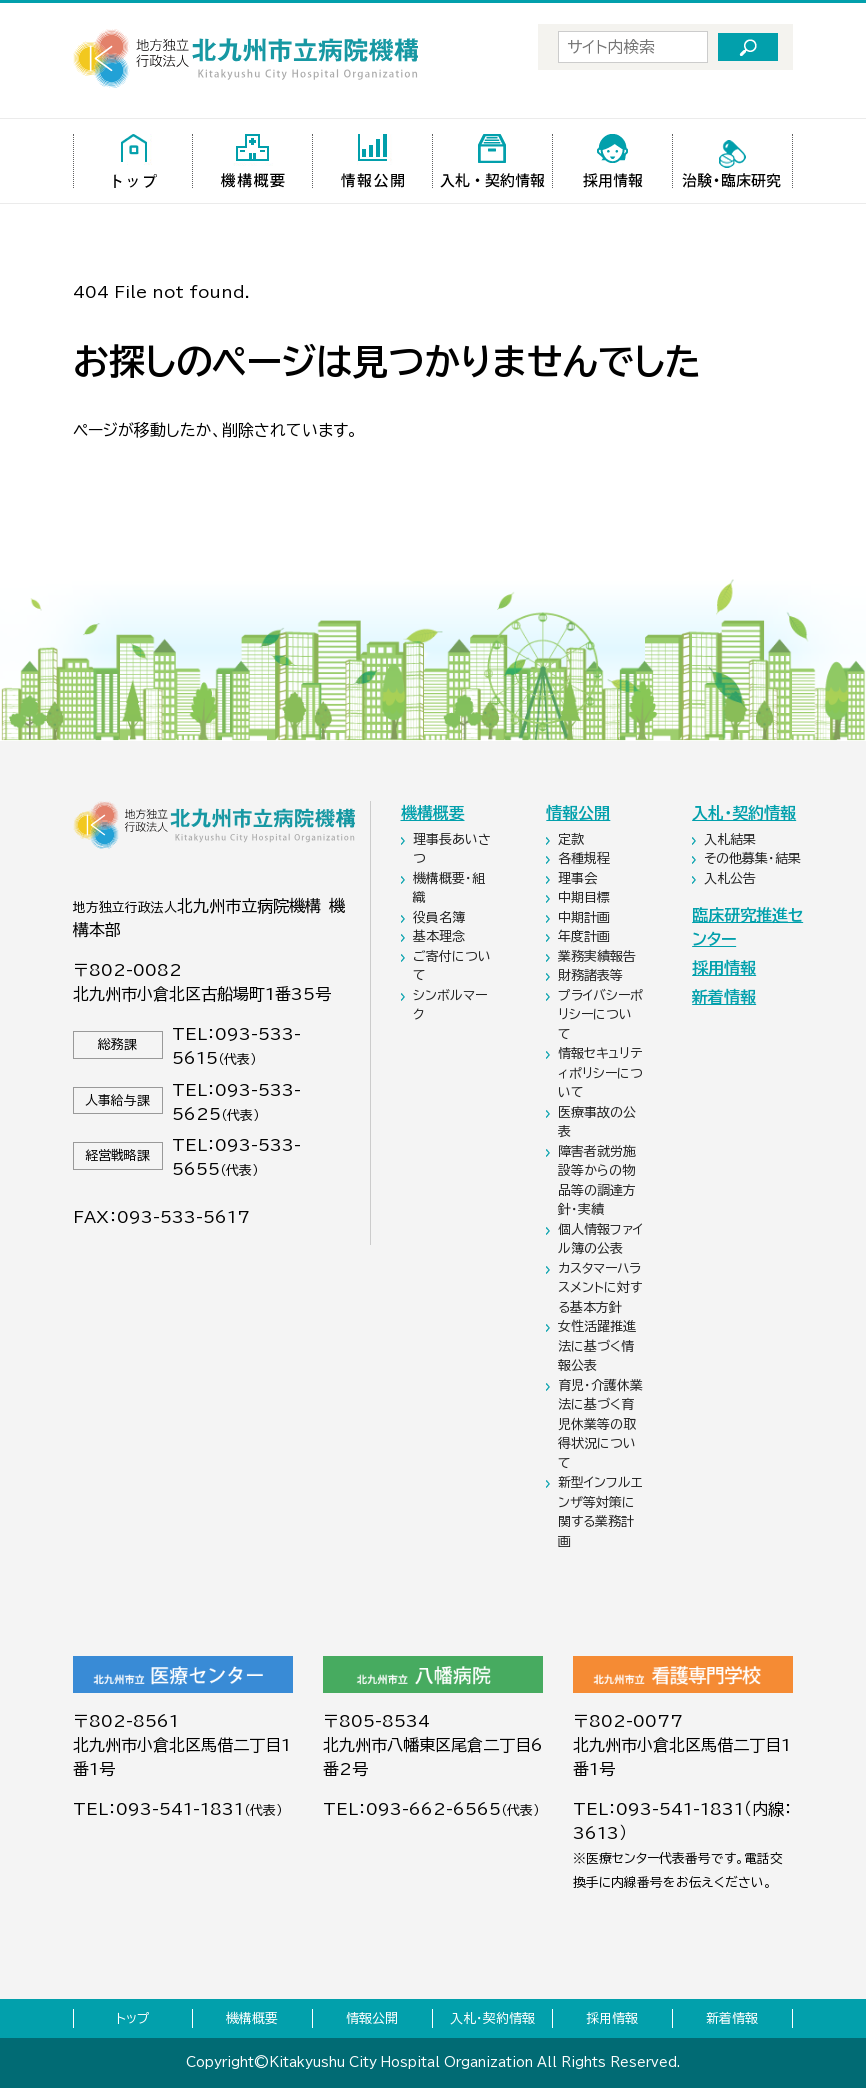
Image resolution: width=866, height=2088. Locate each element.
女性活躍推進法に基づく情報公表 (597, 1346)
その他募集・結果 (754, 858)
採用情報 (724, 968)
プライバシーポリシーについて (600, 1015)
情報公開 (578, 813)
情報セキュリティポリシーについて (600, 1073)
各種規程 (586, 858)
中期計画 (586, 917)
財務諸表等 (592, 975)
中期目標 (586, 897)
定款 (573, 839)
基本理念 (441, 936)
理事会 (579, 878)
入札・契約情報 (744, 813)
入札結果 (732, 839)
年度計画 (586, 936)
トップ (133, 2018)
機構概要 (433, 813)
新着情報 (724, 997)
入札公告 (732, 878)
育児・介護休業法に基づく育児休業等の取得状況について (600, 1424)
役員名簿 (441, 917)
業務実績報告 (599, 956)
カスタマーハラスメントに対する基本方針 (600, 1288)
